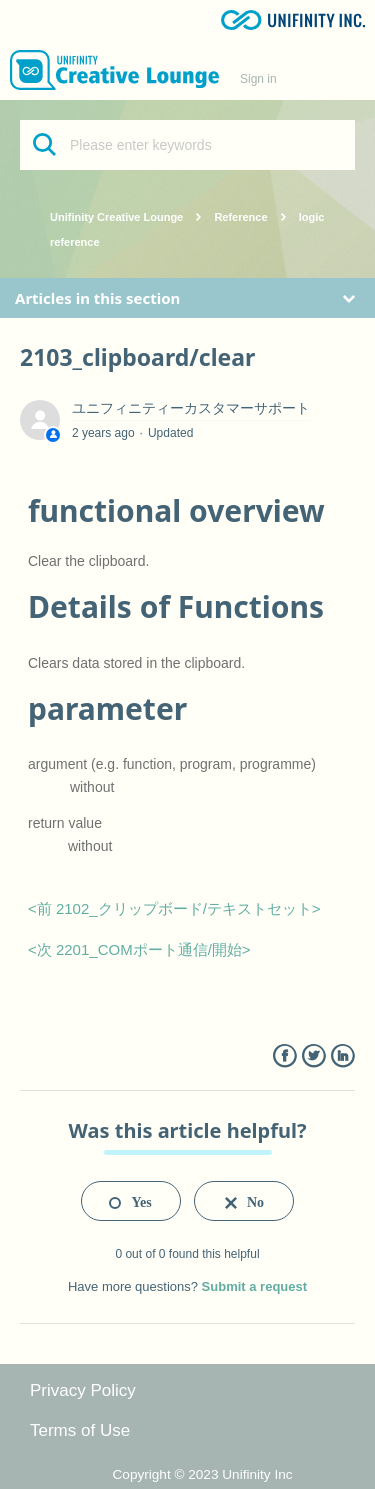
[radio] (131, 1201)
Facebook (284, 1056)
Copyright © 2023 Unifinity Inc (203, 1474)
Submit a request (254, 1286)
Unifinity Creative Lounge (116, 217)
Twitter (313, 1056)
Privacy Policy (83, 1390)
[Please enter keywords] (187, 145)
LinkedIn (342, 1056)
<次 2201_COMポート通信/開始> (139, 949)
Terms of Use (80, 1430)
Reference (240, 217)
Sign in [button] (258, 79)
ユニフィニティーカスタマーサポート (191, 408)
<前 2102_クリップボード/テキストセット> (174, 908)
